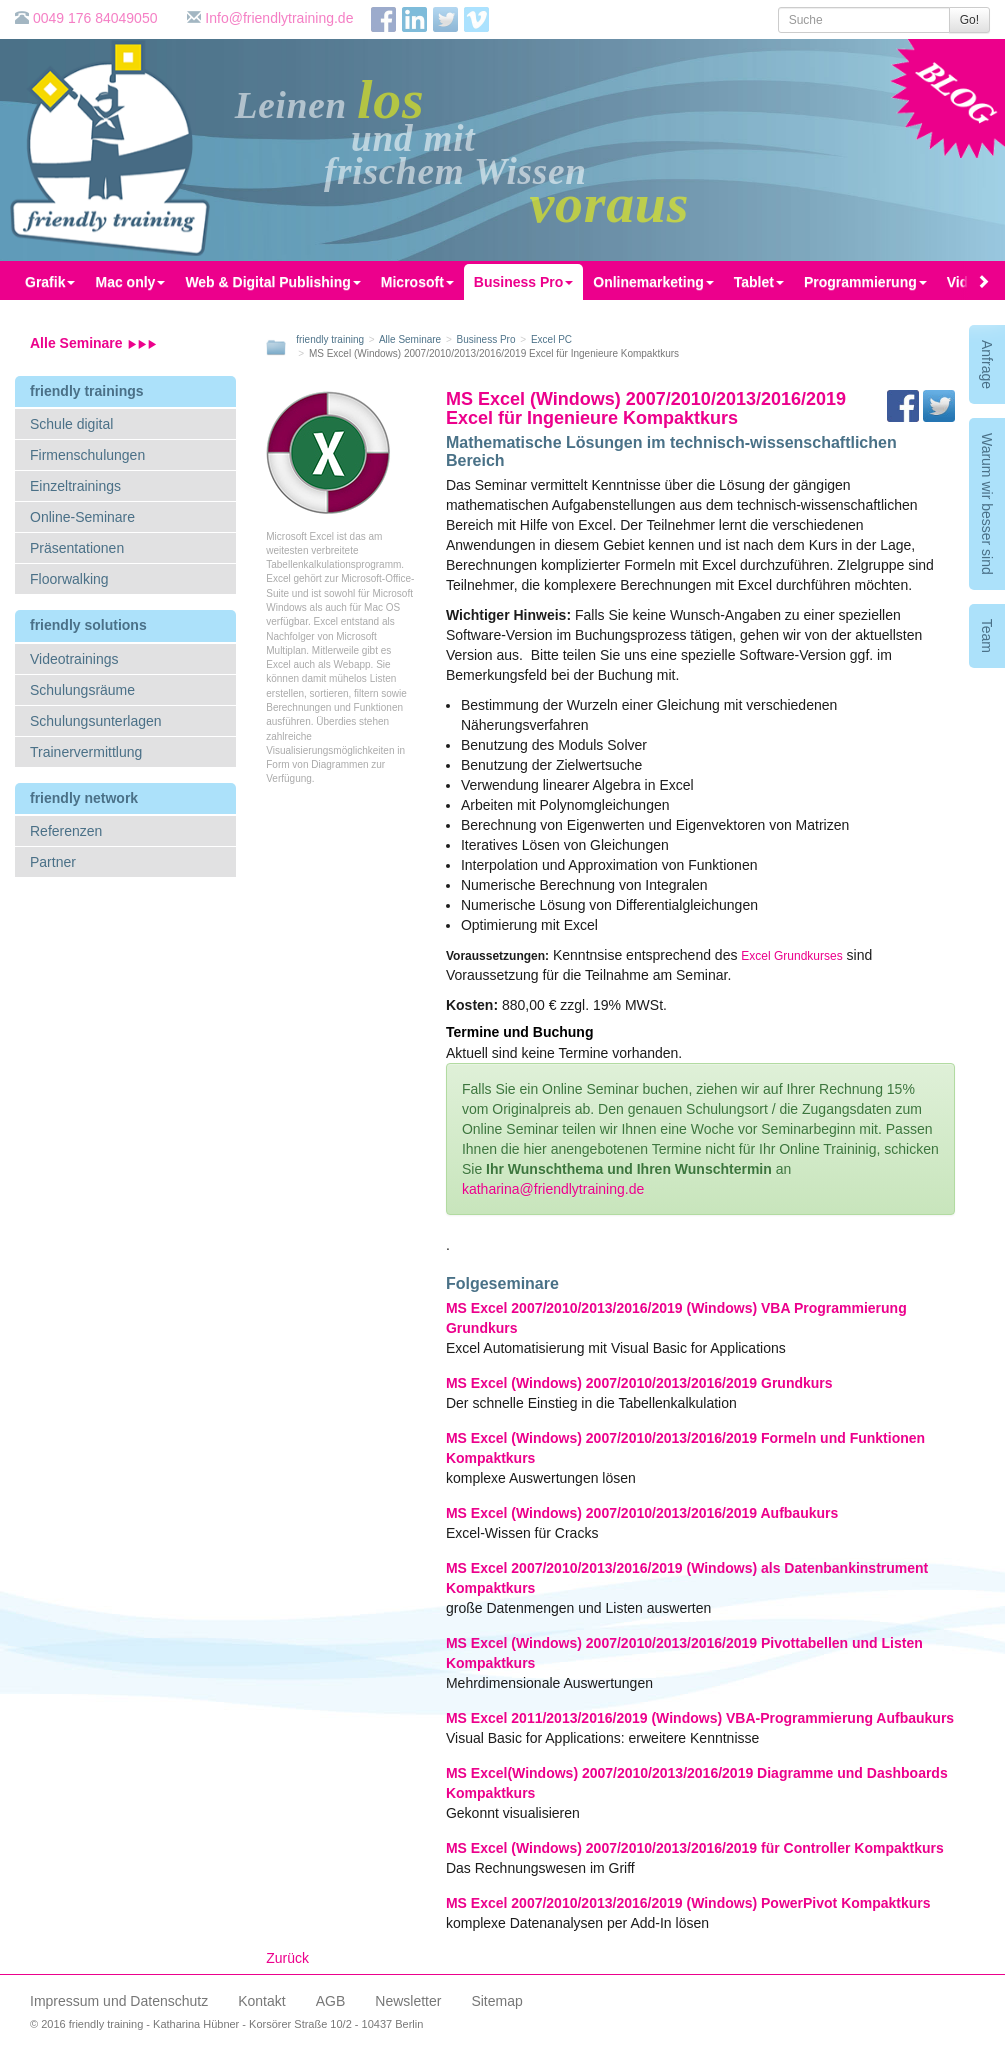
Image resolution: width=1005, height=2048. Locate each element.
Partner (53, 862)
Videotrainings (74, 659)
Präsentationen (77, 548)
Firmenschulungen (87, 455)
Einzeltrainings (75, 486)
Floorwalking (69, 579)
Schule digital (71, 424)
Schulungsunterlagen (96, 721)
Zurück (287, 1958)
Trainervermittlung (86, 752)
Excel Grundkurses (791, 956)
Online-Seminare (82, 517)
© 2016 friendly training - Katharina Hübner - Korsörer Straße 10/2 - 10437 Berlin (226, 2024)
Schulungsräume (82, 690)
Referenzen (66, 831)
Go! (969, 20)
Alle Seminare (93, 343)
